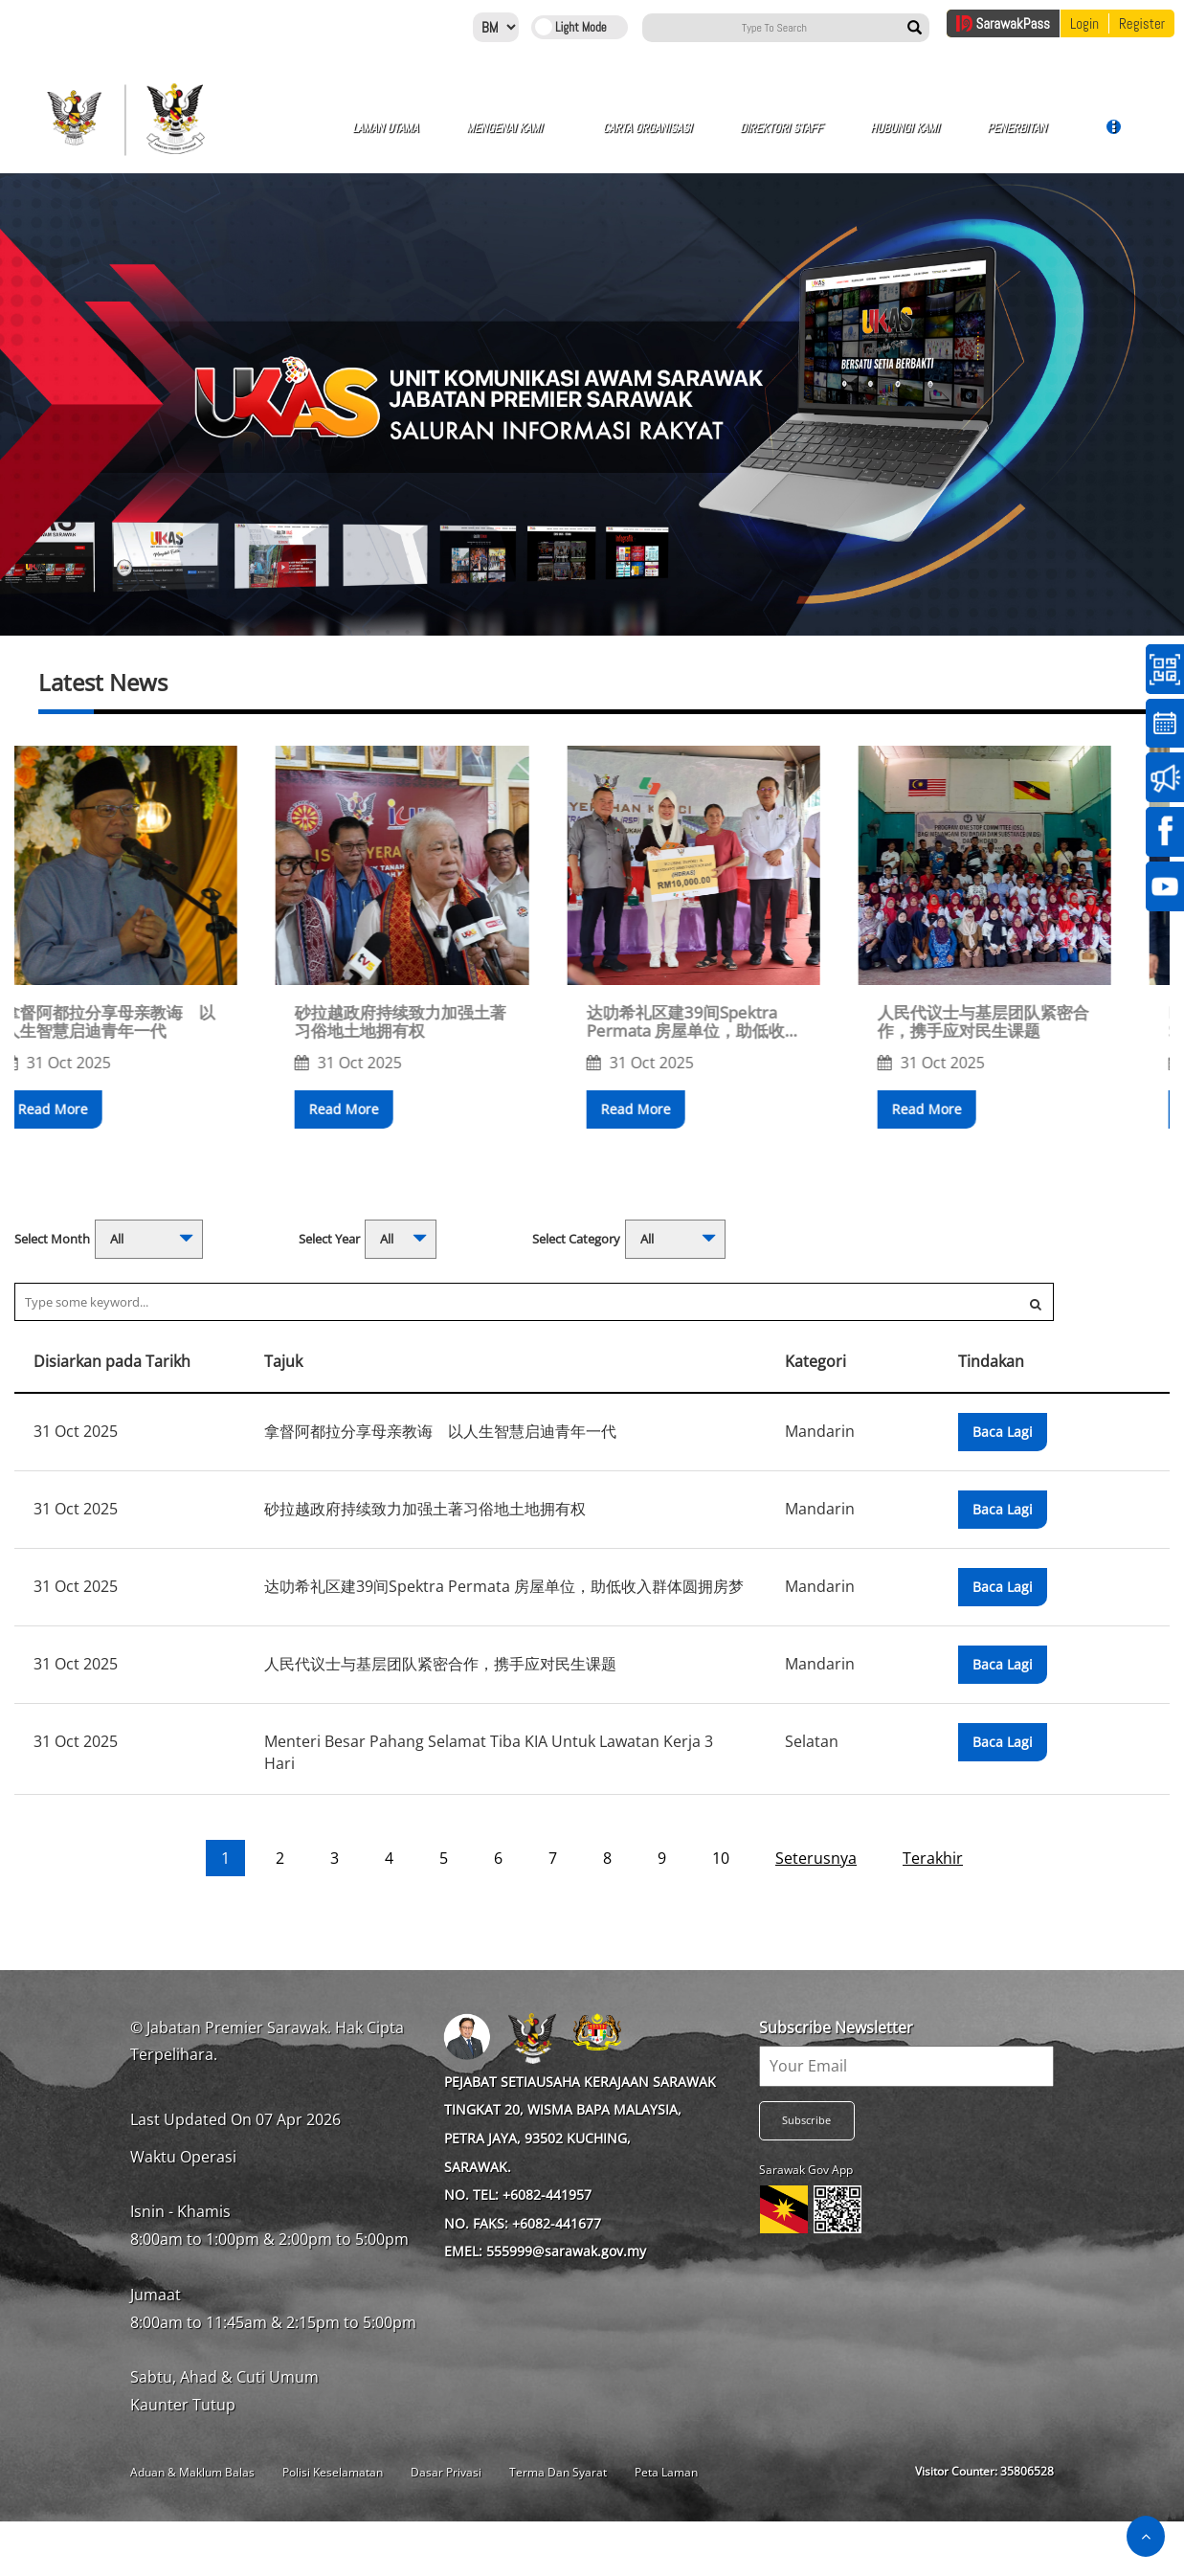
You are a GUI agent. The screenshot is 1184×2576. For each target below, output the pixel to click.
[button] (206, 1183)
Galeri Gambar (952, 137)
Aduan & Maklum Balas (192, 2472)
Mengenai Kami (453, 137)
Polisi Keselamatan (332, 2472)
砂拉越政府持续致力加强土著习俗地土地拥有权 (444, 1022)
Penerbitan (852, 135)
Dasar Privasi (446, 2472)
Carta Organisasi (556, 137)
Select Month (52, 1238)
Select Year (329, 1238)
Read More (97, 1109)
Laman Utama (358, 137)
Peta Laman (666, 2472)
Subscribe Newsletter (836, 2027)
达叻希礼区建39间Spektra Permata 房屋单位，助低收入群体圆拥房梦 (738, 1022)
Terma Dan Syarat (558, 2472)
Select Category (576, 1238)
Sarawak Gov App (806, 2170)
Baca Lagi (1002, 1431)
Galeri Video (1040, 137)
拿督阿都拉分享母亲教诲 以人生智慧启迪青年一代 (153, 1022)
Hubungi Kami (752, 137)
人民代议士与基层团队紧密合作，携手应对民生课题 (1027, 1022)
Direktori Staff (658, 137)
